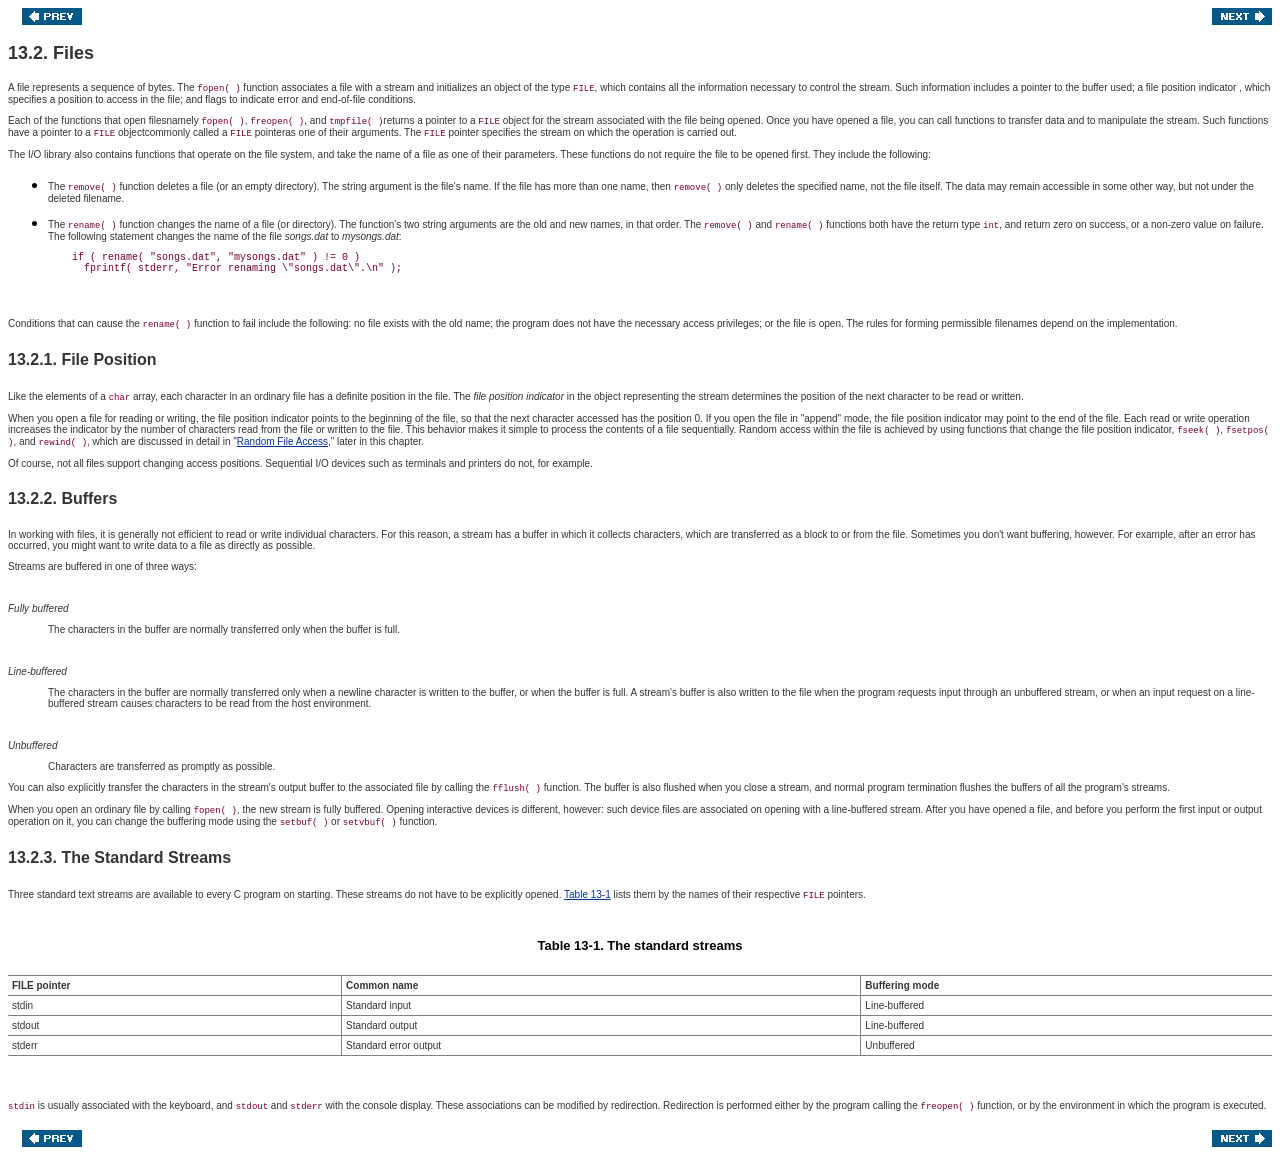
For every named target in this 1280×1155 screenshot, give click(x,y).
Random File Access (282, 441)
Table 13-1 (587, 894)
